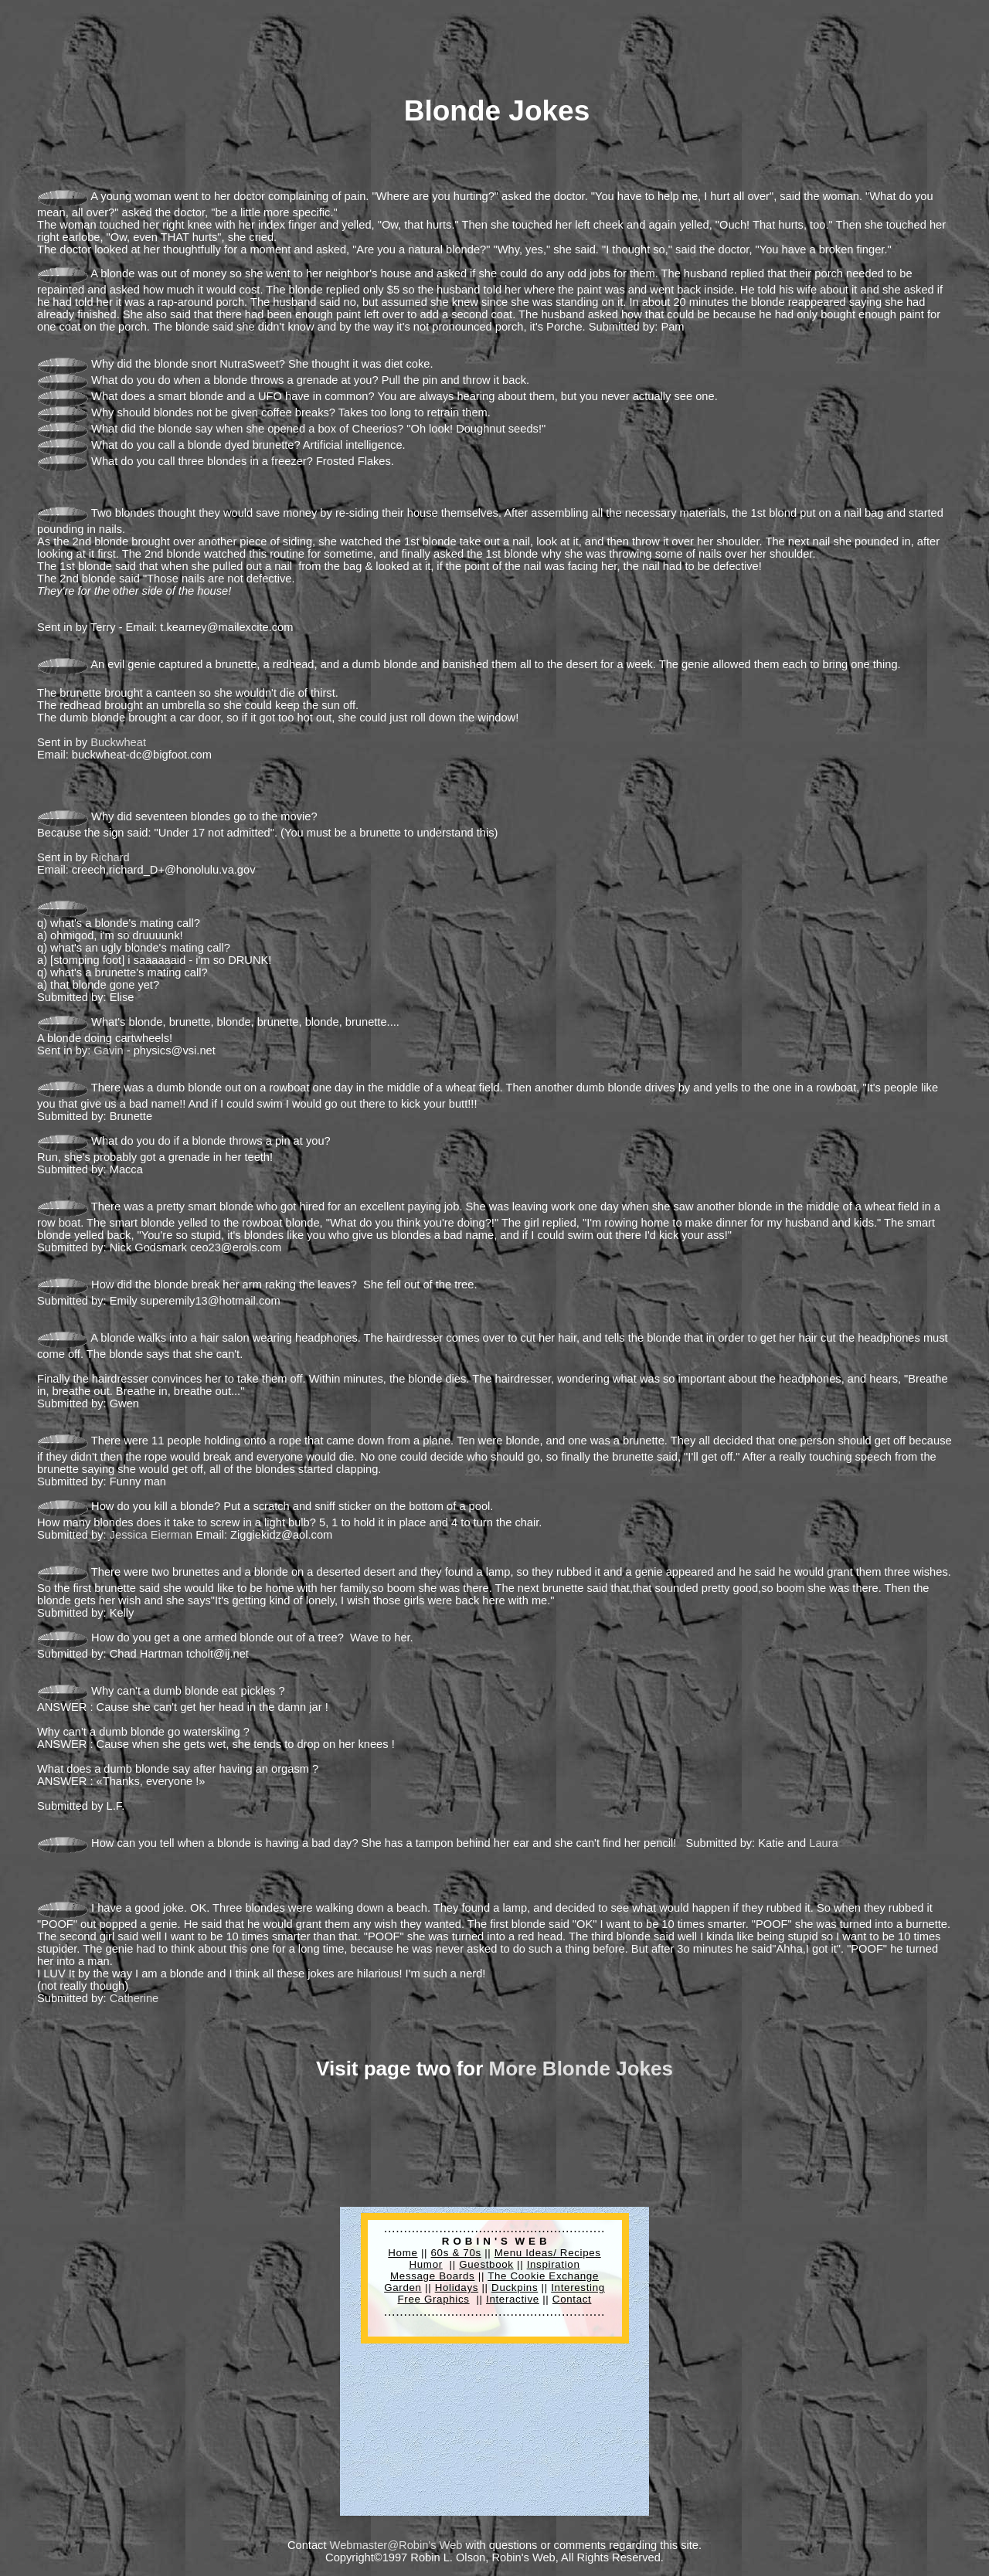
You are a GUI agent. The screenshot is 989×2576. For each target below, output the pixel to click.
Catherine (134, 1998)
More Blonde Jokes (581, 2068)
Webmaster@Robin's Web (396, 2545)
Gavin (108, 1050)
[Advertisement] (287, 41)
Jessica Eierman (151, 1535)
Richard (110, 857)
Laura (823, 1843)
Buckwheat (118, 742)
